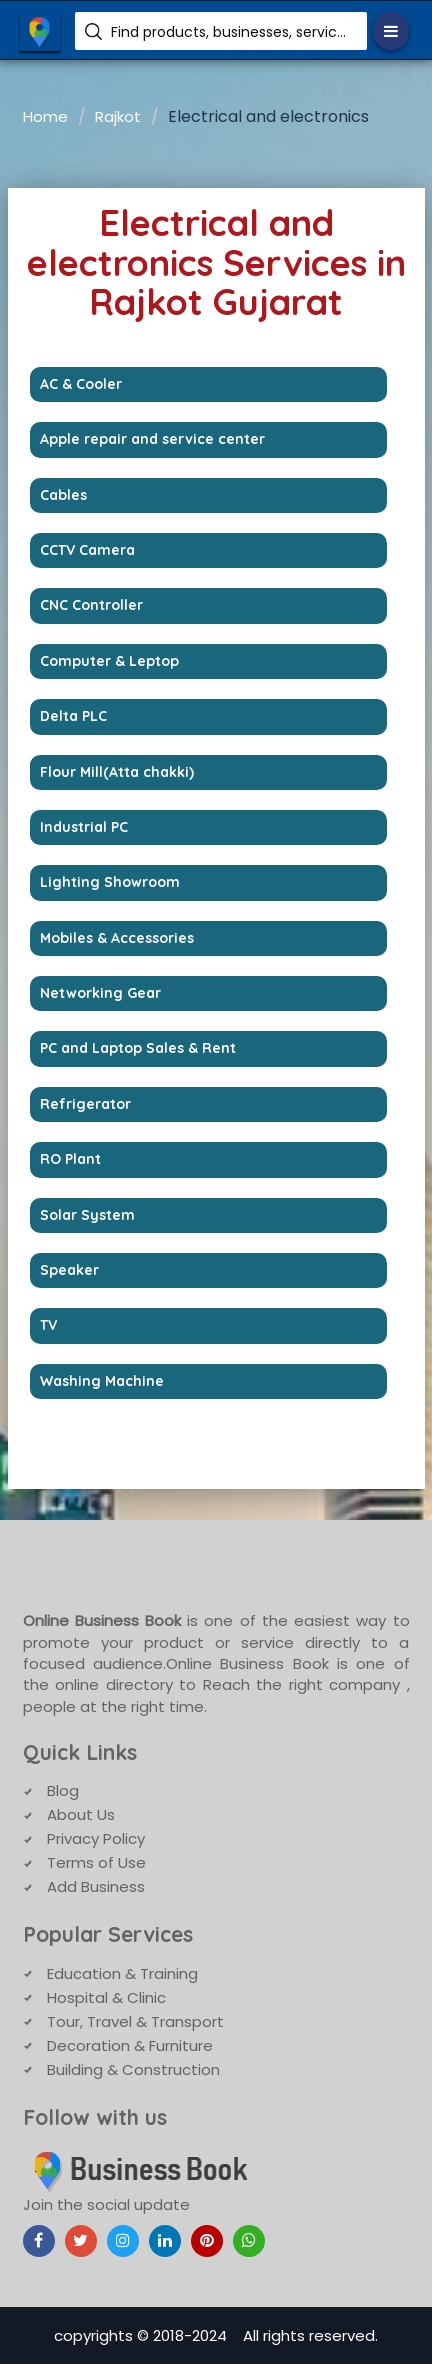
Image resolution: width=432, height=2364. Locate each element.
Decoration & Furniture (130, 2045)
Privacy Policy (96, 1838)
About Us (81, 1814)
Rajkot (118, 116)
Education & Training (122, 1973)
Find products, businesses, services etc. (231, 32)
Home (45, 116)
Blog (63, 1790)
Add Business (96, 1886)
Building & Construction (133, 2069)
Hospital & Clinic (106, 1997)
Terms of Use (96, 1862)
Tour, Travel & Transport (135, 2021)
